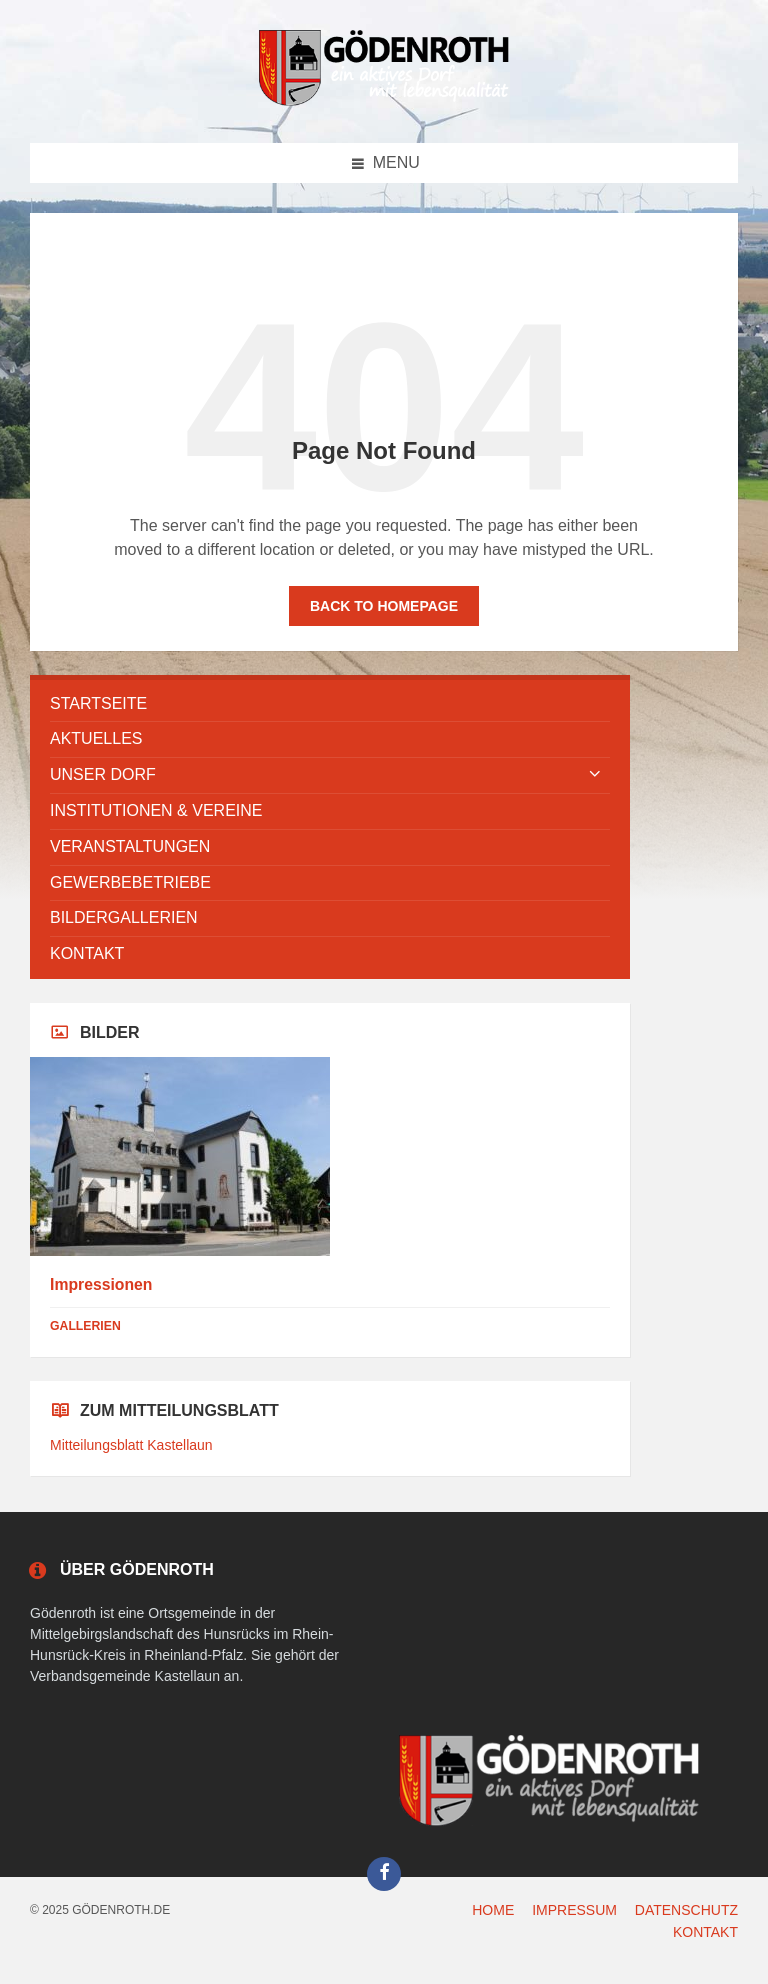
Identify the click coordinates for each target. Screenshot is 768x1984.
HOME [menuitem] (493, 1910)
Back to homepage (384, 606)
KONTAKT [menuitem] (705, 1932)
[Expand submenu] (595, 775)
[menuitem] (330, 704)
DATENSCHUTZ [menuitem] (686, 1910)
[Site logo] (384, 102)
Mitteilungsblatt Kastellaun (131, 1445)
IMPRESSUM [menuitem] (574, 1910)
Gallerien (85, 1326)
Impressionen (101, 1284)
